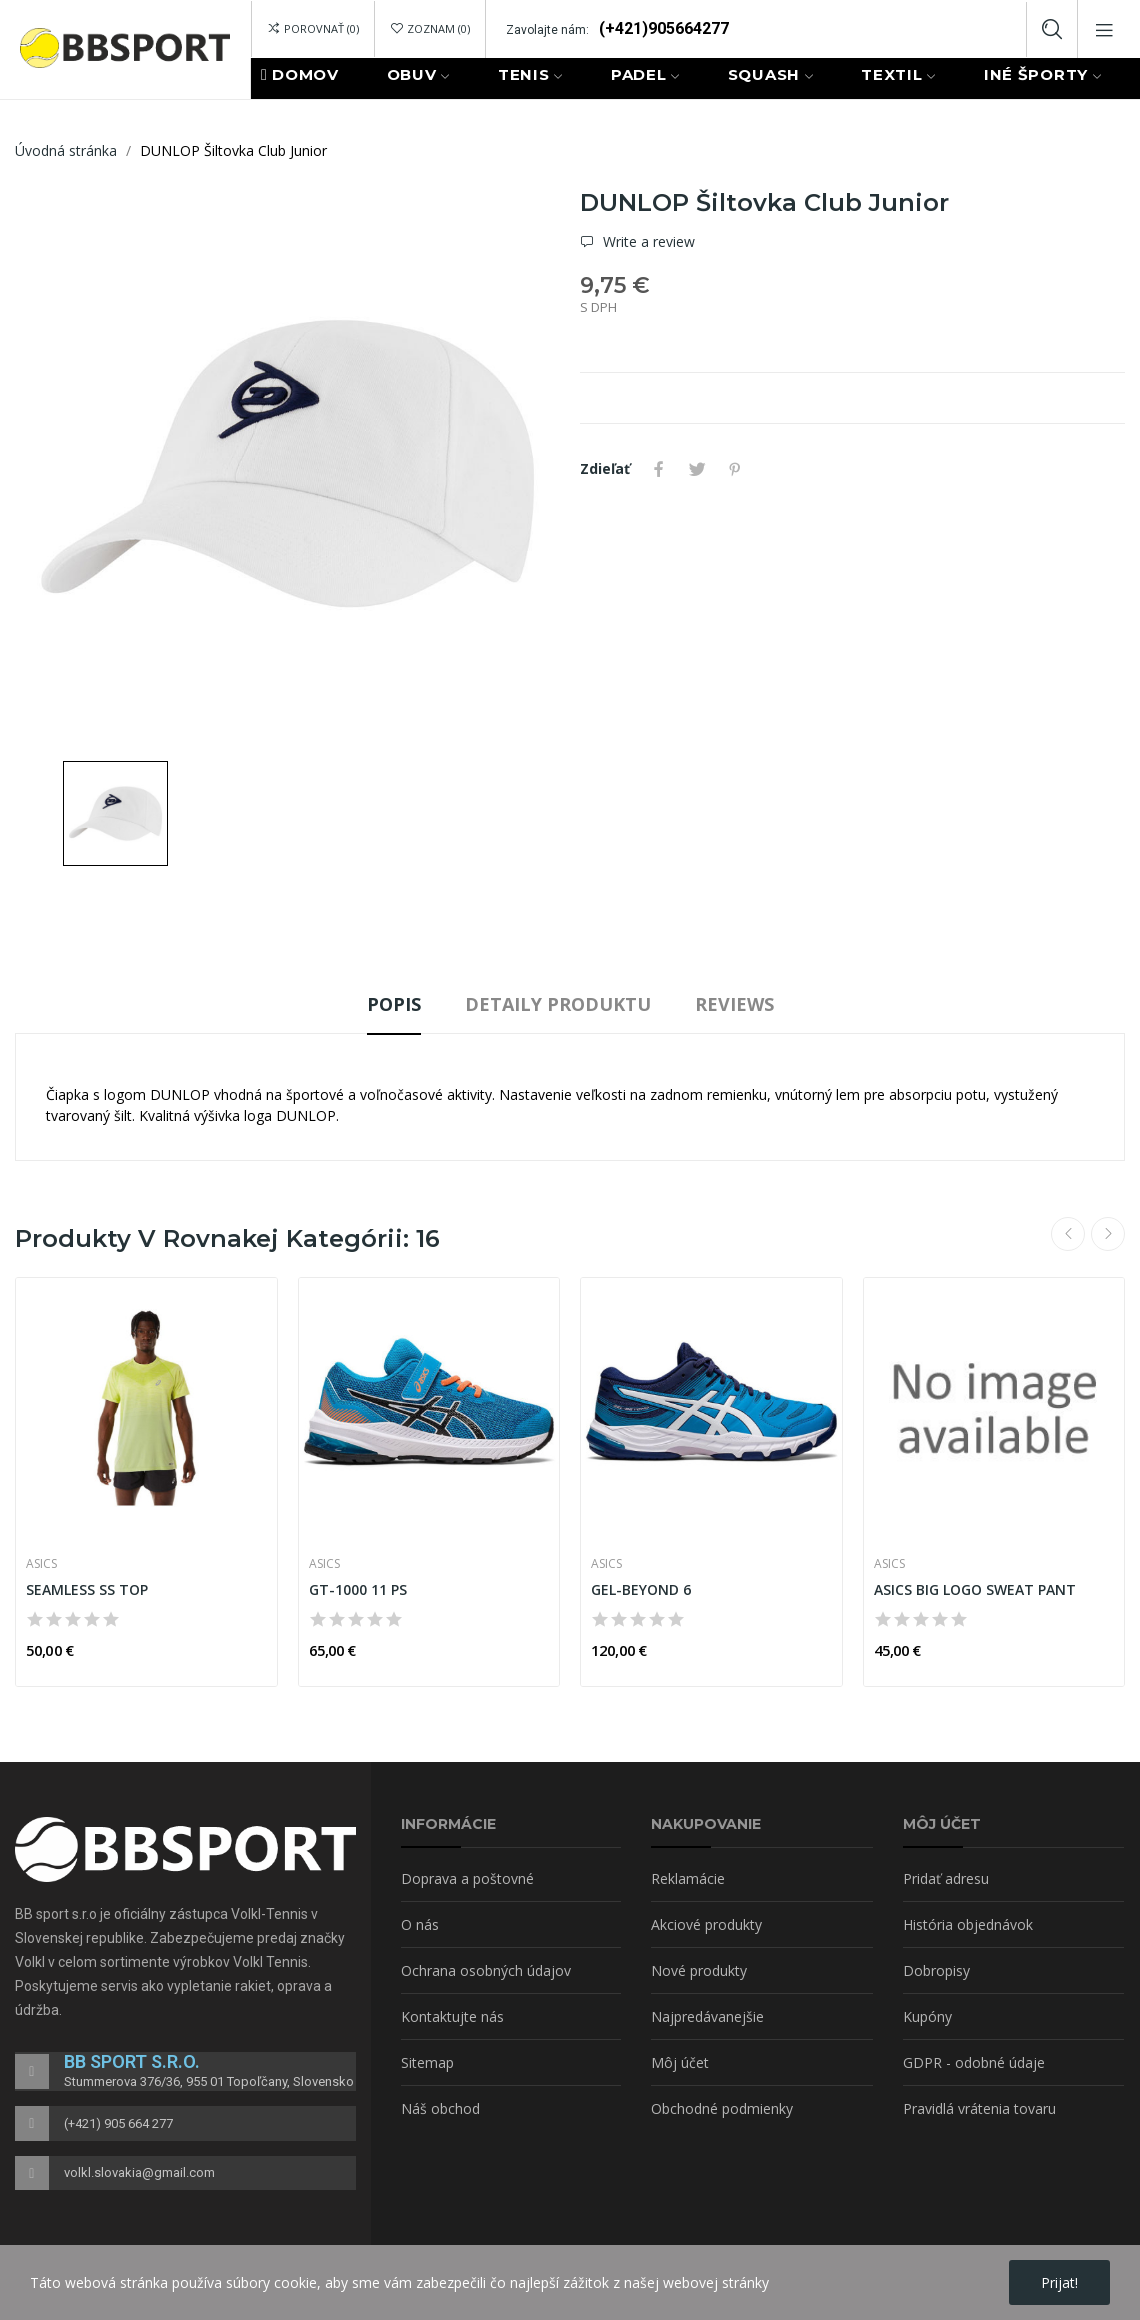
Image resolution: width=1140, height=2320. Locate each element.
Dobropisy (936, 1970)
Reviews (734, 1004)
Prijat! (1059, 2282)
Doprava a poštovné (467, 1878)
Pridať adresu (946, 1878)
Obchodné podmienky (722, 2108)
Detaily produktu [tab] (558, 1004)
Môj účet (680, 2062)
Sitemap (427, 2062)
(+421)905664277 (664, 28)
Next (1108, 1234)
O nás (420, 1924)
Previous (1068, 1234)
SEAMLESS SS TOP (87, 1589)
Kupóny (927, 2016)
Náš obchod (440, 2108)
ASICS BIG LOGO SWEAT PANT (975, 1589)
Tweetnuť (697, 469)
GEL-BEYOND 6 (641, 1589)
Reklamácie (688, 1878)
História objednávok (968, 1924)
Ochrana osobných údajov (486, 1970)
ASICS (41, 1564)
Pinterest (735, 469)
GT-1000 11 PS (358, 1589)
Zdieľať (659, 469)
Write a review (647, 242)
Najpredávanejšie (707, 2016)
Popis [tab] (394, 1004)
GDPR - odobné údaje (974, 2062)
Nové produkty (699, 1970)
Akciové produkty (706, 1924)
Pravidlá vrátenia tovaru (979, 2108)
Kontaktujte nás (452, 2016)
